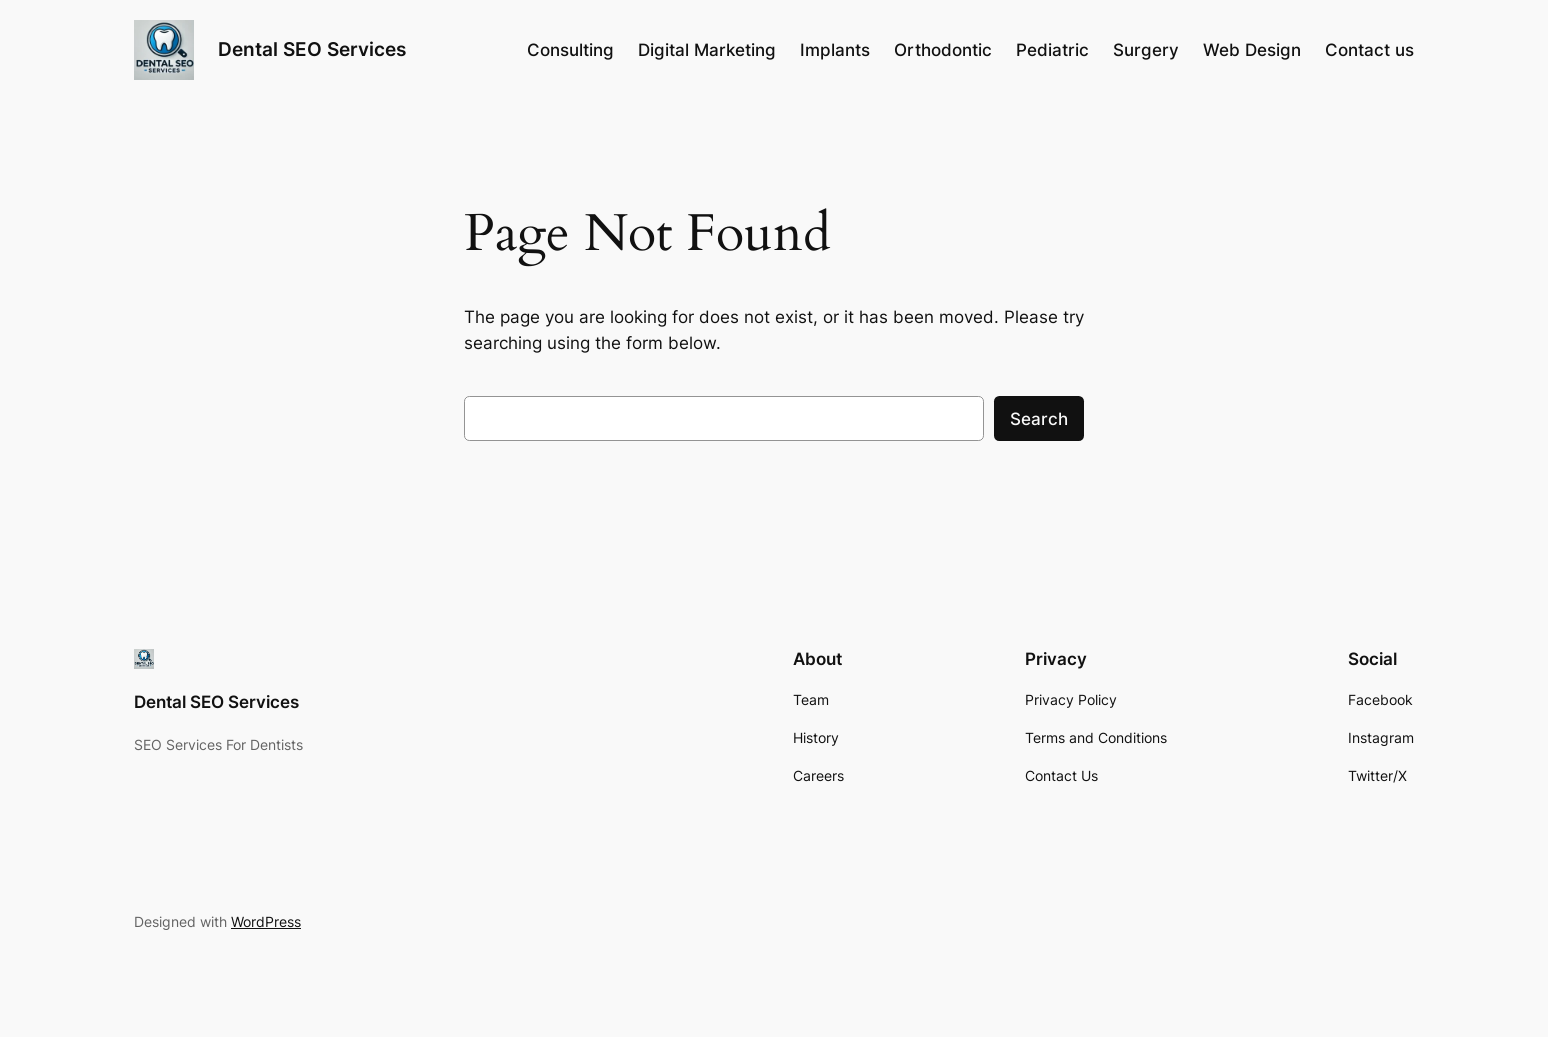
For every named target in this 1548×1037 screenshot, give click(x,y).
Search (1039, 419)
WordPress (266, 921)
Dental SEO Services (312, 49)
